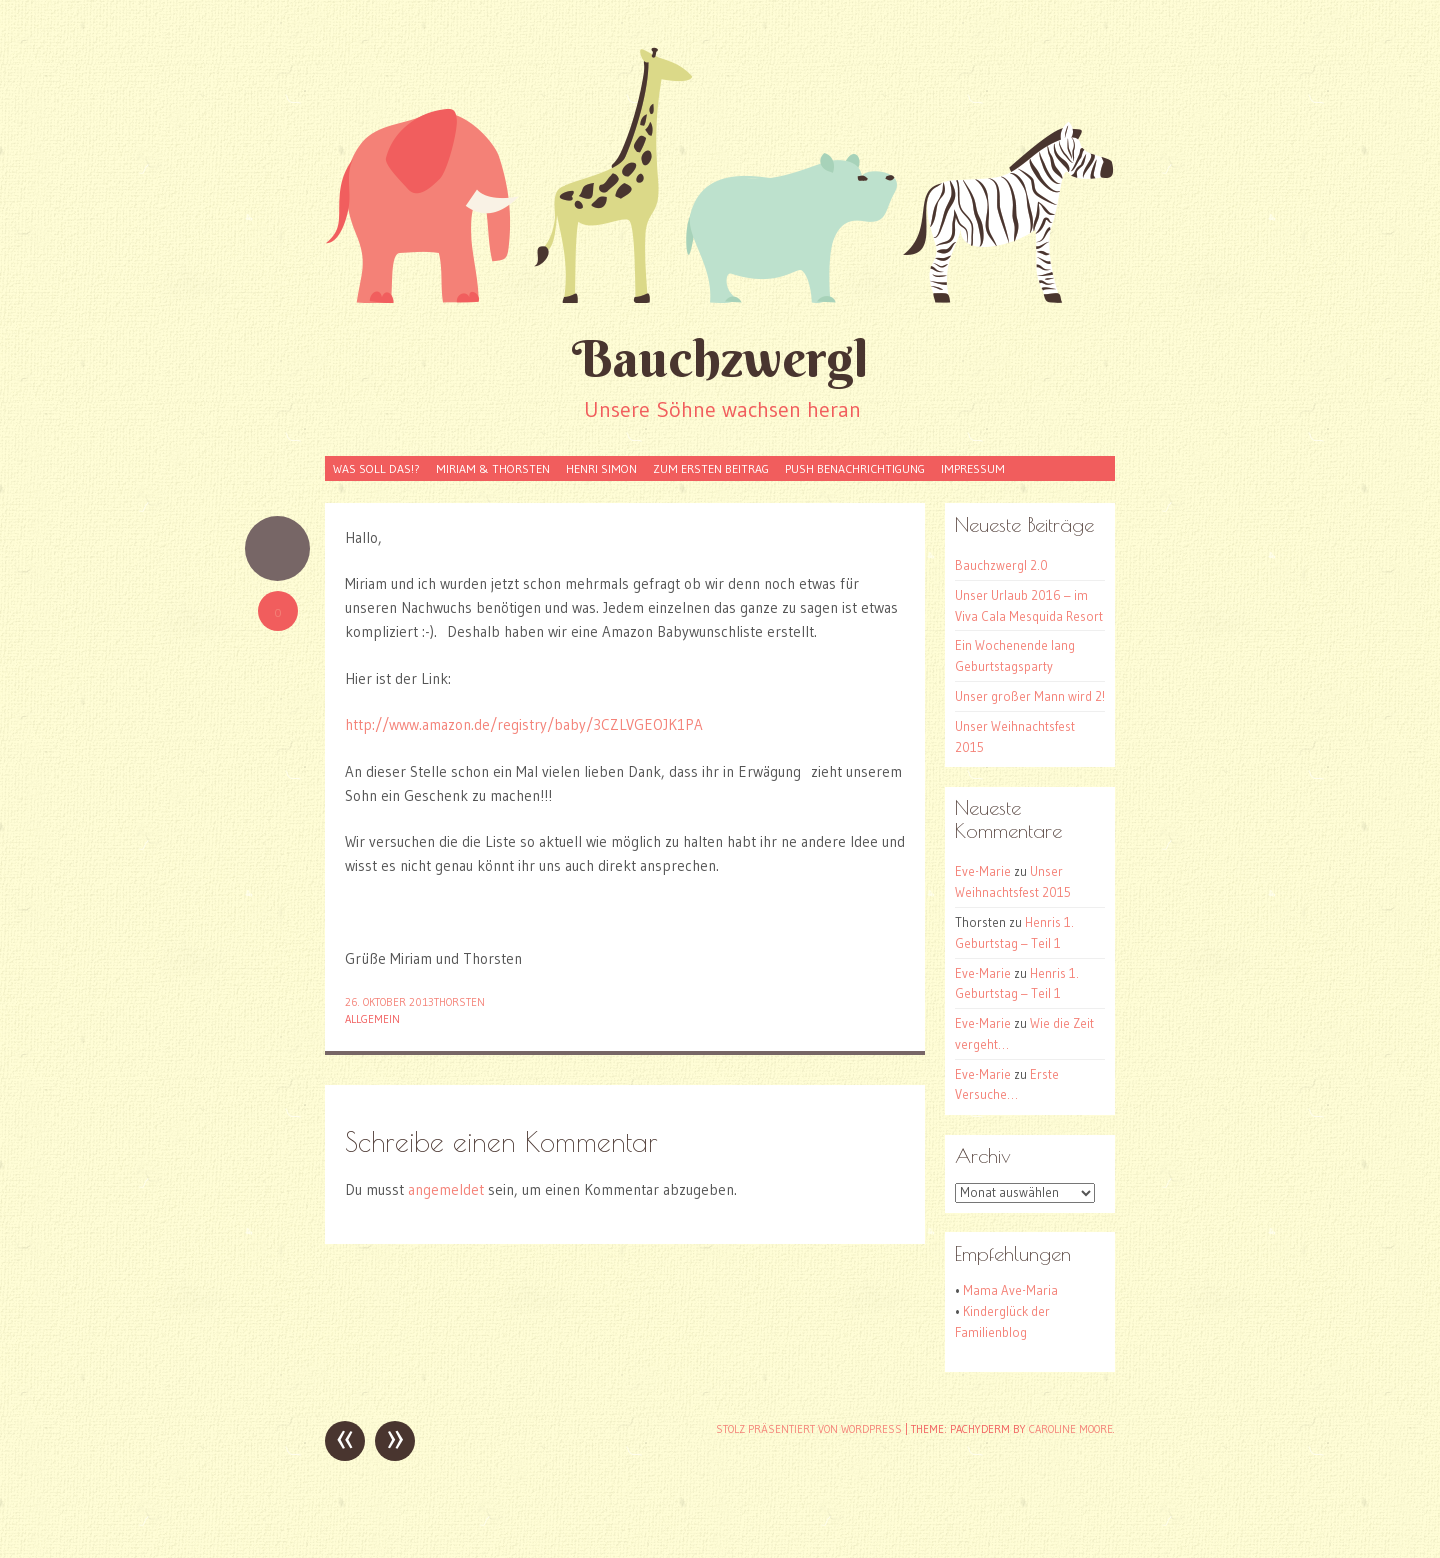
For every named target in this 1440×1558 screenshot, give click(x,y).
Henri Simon (601, 468)
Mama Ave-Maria (1010, 1290)
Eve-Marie (983, 871)
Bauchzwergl (720, 358)
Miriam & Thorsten (493, 468)
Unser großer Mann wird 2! (1030, 696)
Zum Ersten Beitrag (711, 468)
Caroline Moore (1071, 1429)
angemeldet (446, 1189)
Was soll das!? (376, 468)
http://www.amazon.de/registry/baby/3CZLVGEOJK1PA (524, 724)
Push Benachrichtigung (855, 468)
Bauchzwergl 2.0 (1001, 565)
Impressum (973, 468)
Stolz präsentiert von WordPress (809, 1429)
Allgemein (372, 1019)
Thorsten (459, 1002)
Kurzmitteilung (277, 548)
